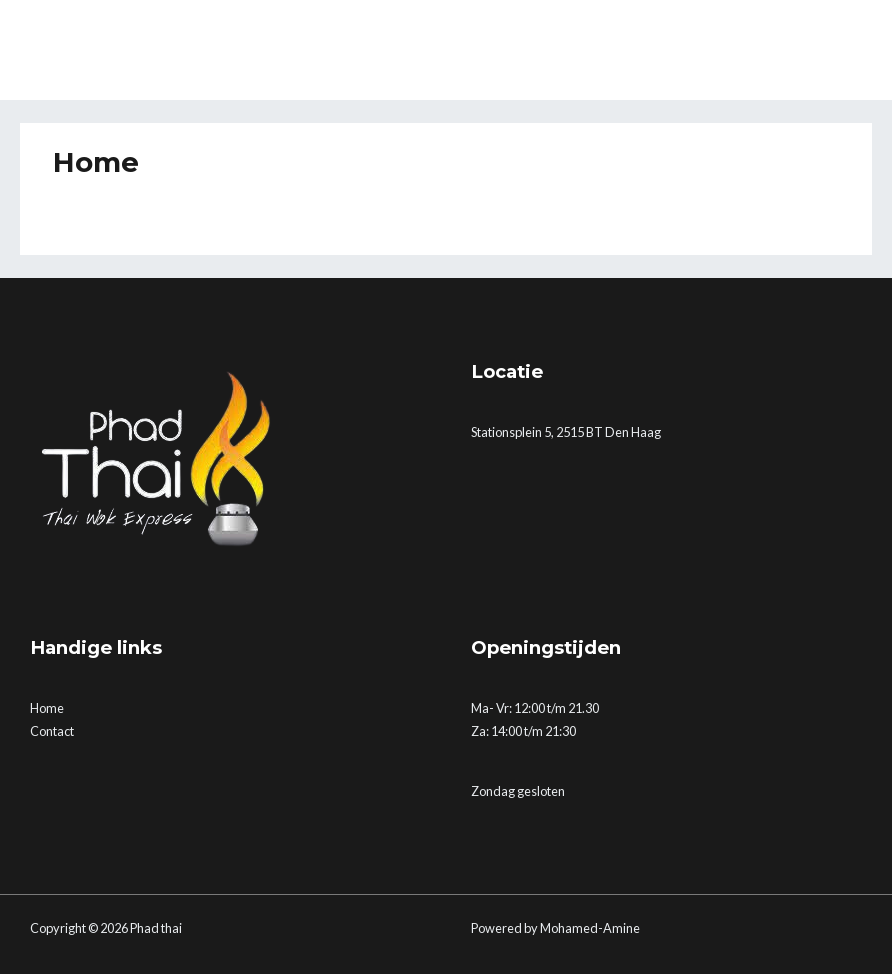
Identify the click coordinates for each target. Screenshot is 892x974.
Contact (52, 731)
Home (47, 708)
